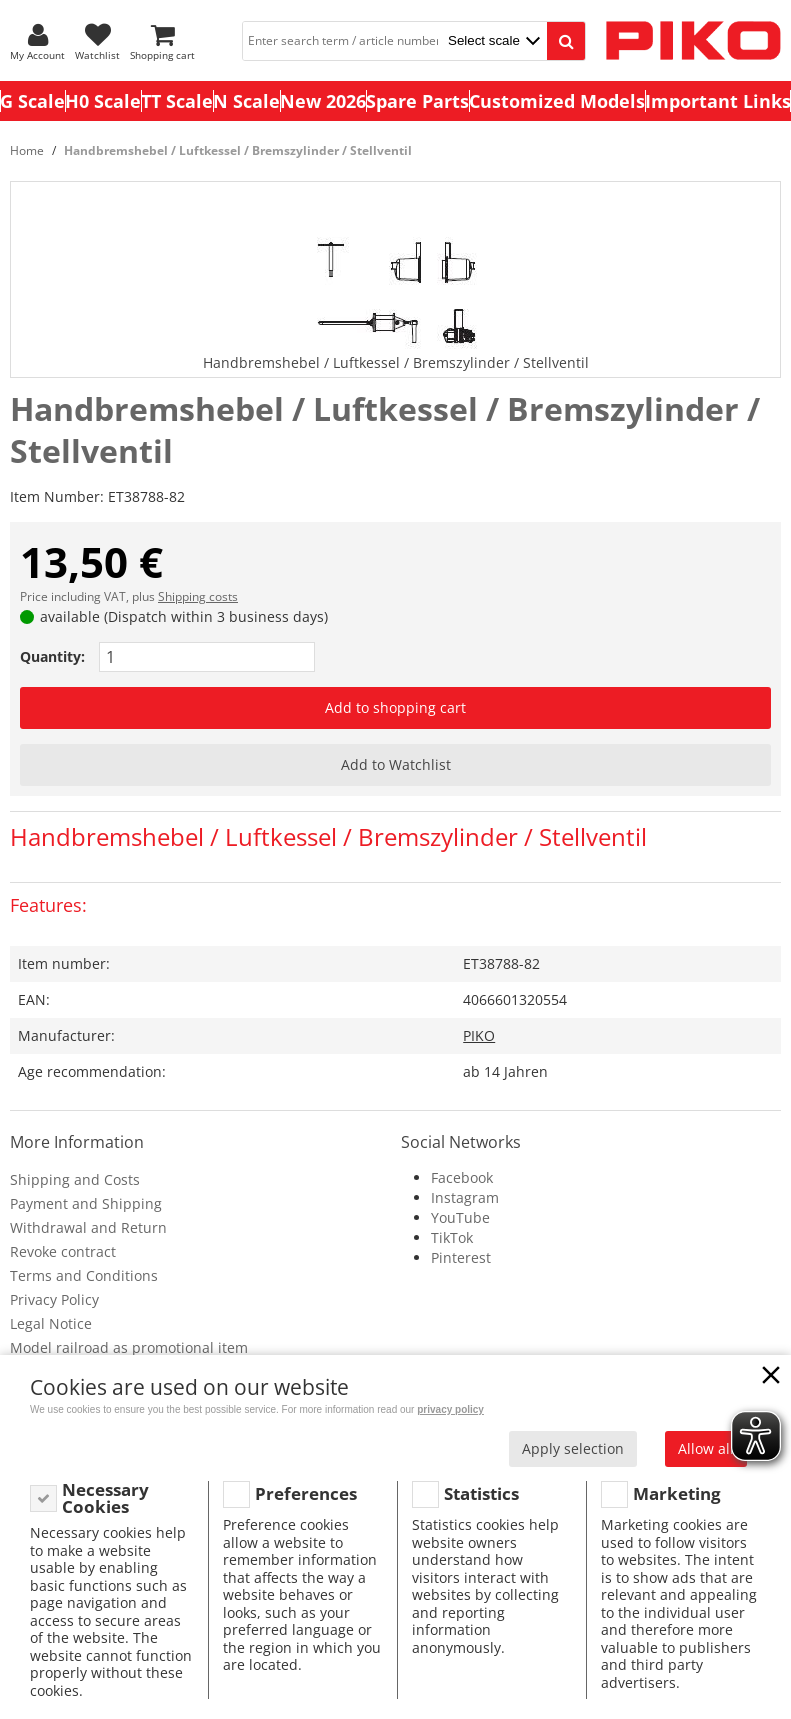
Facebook (462, 1177)
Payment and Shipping (86, 1203)
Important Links (718, 101)
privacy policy (450, 1409)
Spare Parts (417, 101)
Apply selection (573, 1448)
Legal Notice (51, 1323)
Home (27, 150)
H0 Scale (103, 101)
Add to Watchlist (396, 764)
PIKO (479, 1035)
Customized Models (557, 101)
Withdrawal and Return (88, 1227)
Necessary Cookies (105, 1498)
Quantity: (52, 656)
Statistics (481, 1493)
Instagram (465, 1197)
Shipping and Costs (75, 1179)
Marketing (677, 1493)
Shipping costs (198, 596)
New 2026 (323, 101)
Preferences (306, 1493)
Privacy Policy (54, 1299)
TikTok (452, 1237)
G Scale (32, 101)
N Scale (246, 101)
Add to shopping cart (395, 707)
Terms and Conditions (84, 1275)
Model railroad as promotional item (129, 1347)
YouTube (460, 1217)
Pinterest (461, 1257)
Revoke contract (63, 1251)
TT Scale (177, 101)
